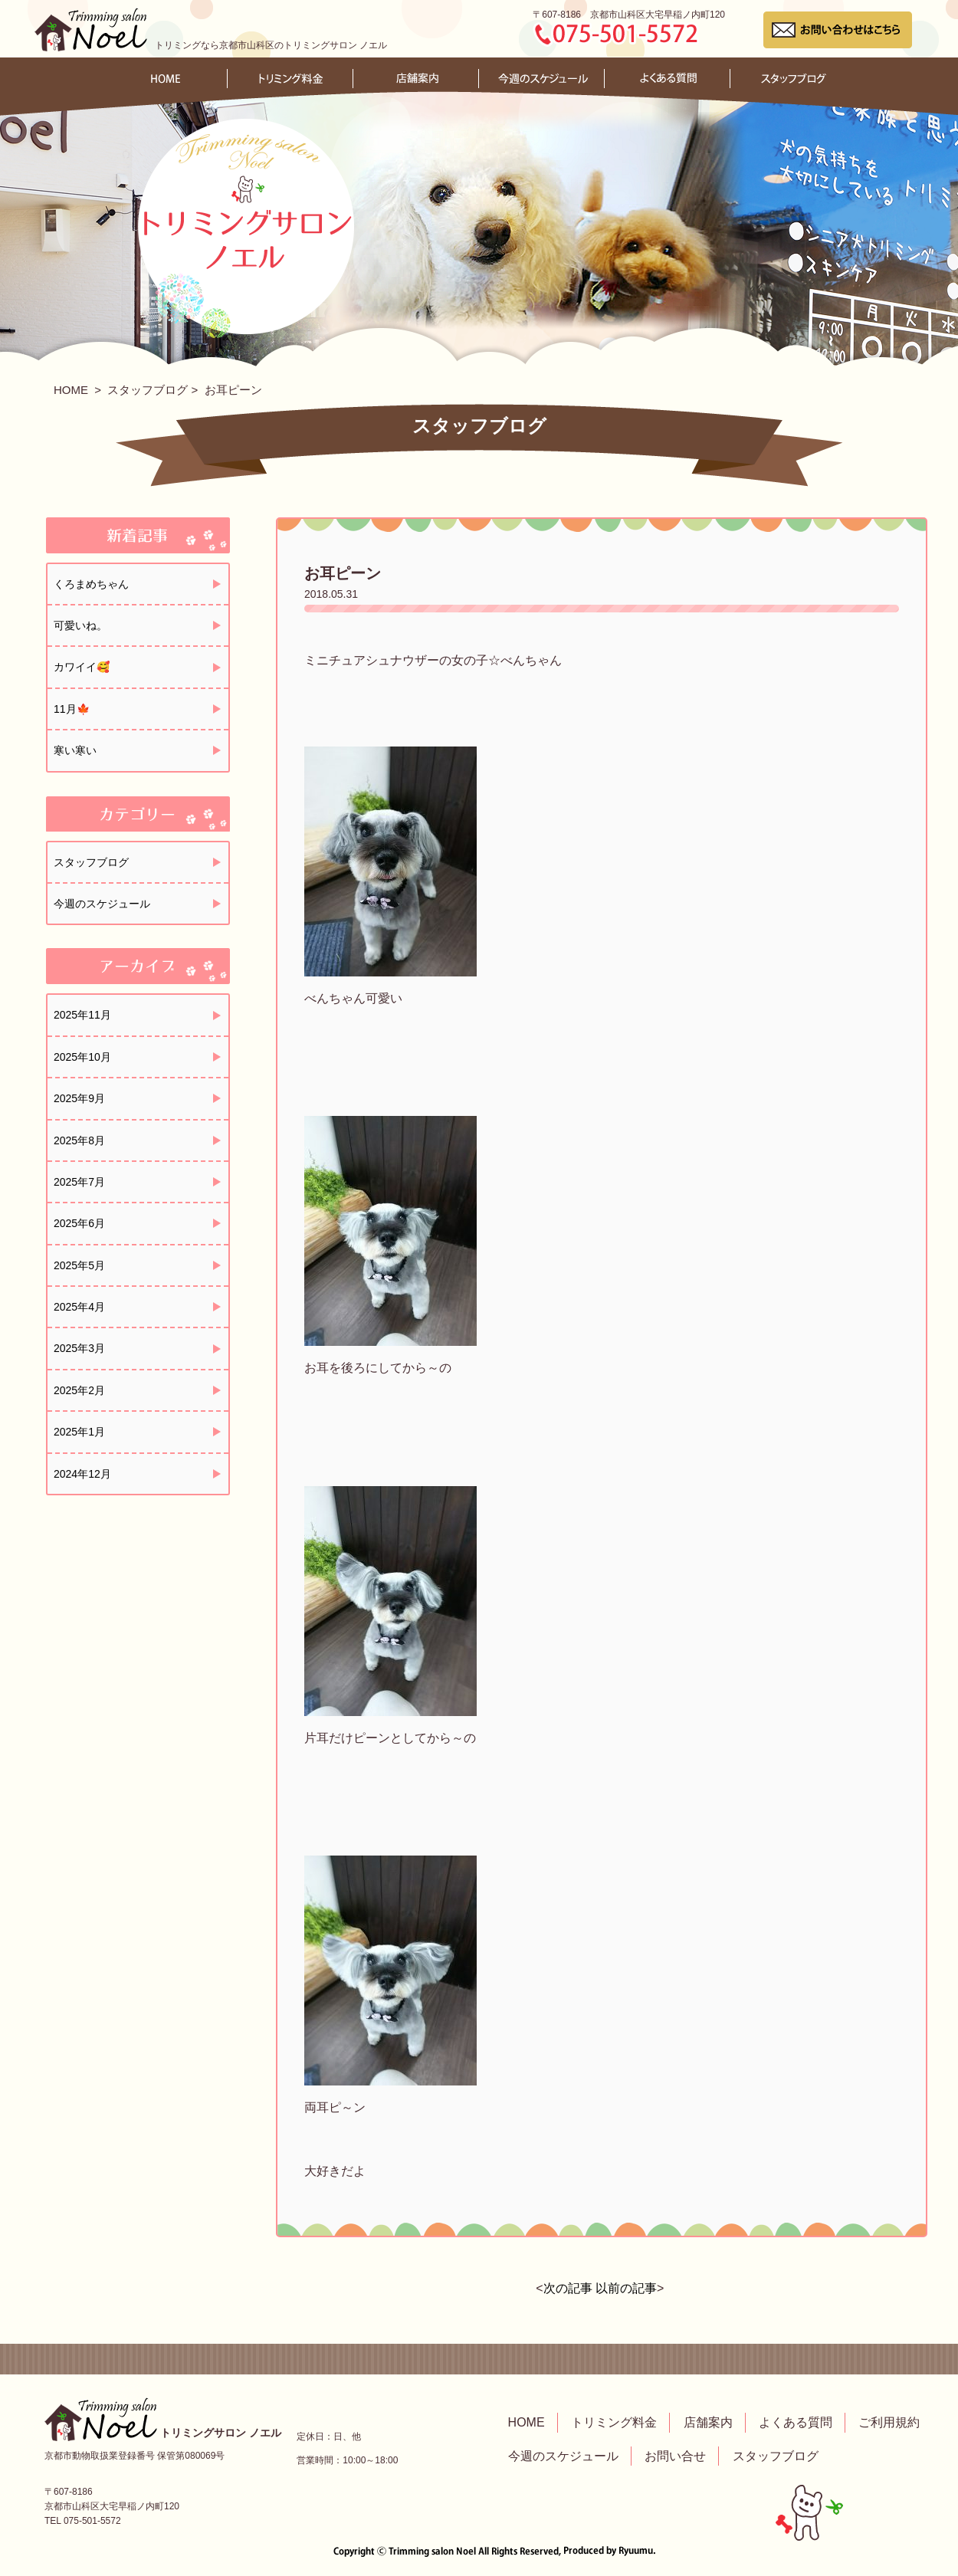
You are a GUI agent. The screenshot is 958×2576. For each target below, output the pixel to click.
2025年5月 (79, 1265)
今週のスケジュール (102, 903)
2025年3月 (79, 1348)
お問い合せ (675, 2456)
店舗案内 (708, 2422)
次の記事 (567, 2288)
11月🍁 (72, 709)
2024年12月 (82, 1474)
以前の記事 (626, 2288)
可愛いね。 (80, 625)
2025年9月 (79, 1098)
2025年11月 (82, 1015)
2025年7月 (79, 1182)
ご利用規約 (889, 2422)
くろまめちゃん (91, 584)
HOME (71, 389)
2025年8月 (79, 1140)
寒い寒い (75, 750)
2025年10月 (82, 1057)
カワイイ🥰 (82, 667)
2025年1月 (79, 1432)
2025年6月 (79, 1223)
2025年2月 (79, 1390)
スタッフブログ (147, 389)
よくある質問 (795, 2422)
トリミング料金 (614, 2422)
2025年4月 (79, 1307)
